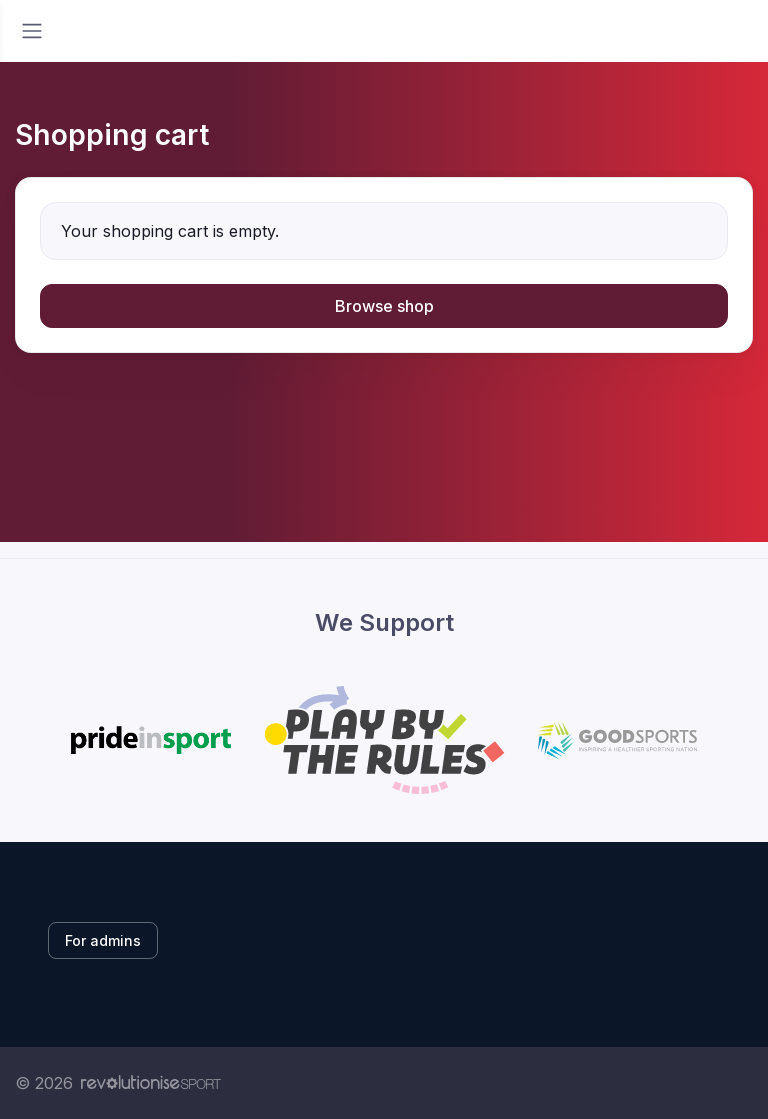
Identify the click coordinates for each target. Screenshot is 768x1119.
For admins (103, 940)
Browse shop (384, 306)
